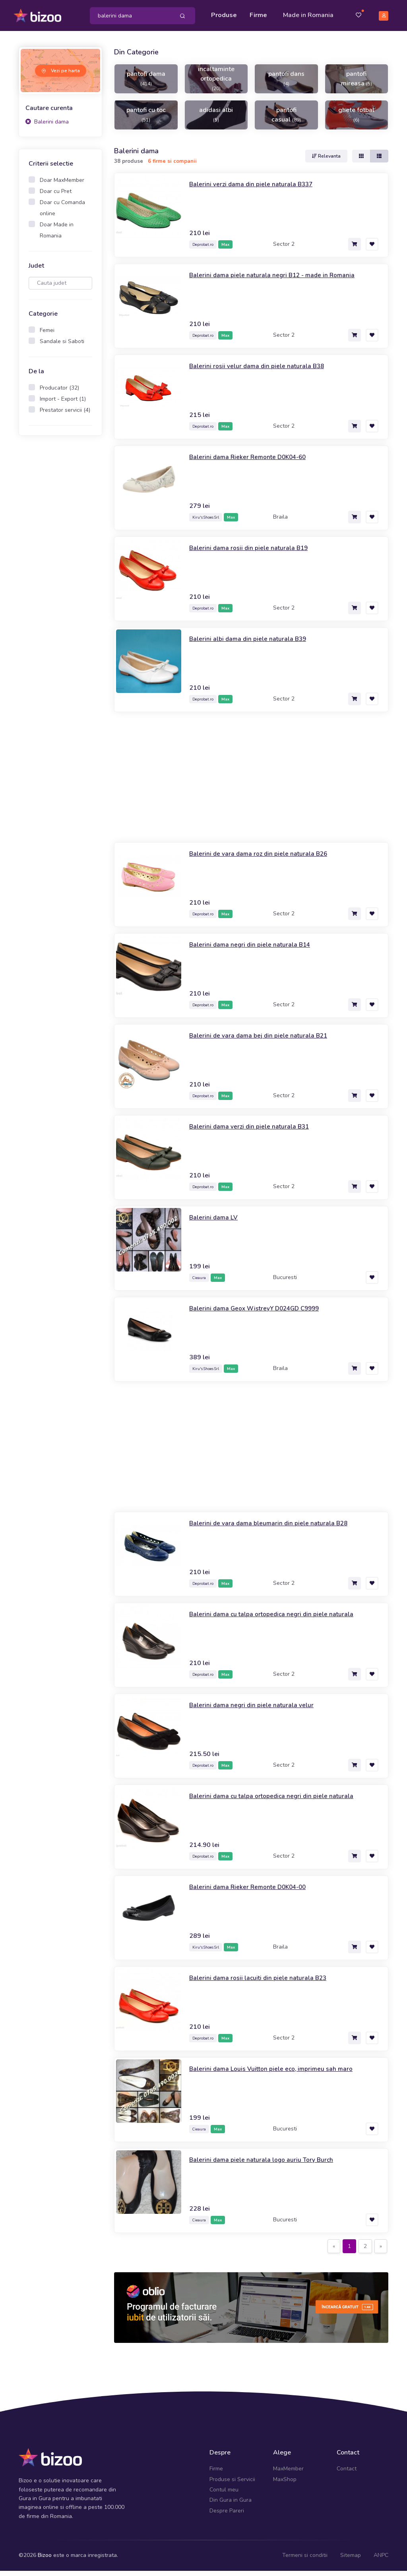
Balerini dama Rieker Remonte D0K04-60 (255, 462)
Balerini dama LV (216, 1222)
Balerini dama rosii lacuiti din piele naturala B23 (267, 1982)
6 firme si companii (172, 166)
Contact (347, 2474)
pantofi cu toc (146, 119)
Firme (260, 12)
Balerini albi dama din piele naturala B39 (255, 643)
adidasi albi (216, 119)
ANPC (381, 2560)
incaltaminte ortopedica (216, 83)
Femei (47, 335)
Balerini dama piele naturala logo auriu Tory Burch (271, 2164)
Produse (226, 12)
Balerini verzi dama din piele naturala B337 (259, 189)
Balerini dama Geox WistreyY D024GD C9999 (264, 1313)
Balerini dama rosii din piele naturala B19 (256, 553)
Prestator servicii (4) (65, 415)
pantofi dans (286, 83)
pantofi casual (286, 120)
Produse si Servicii (232, 2484)
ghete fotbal (356, 119)
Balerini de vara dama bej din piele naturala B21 (267, 1040)
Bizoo (45, 2560)
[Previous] (334, 2251)
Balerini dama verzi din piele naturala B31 (257, 1131)
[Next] (380, 2251)
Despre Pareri (226, 2515)
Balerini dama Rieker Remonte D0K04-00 (255, 1892)
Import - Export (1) (63, 403)
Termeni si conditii (305, 2560)
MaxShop (285, 2484)
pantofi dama (146, 83)
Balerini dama (47, 127)
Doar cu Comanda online (62, 212)
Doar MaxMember (62, 185)
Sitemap (350, 2560)
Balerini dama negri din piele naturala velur (259, 1710)
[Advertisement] (60, 571)
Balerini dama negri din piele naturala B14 (257, 949)
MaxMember (288, 2474)
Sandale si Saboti (62, 346)
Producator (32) (59, 392)
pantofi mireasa (356, 84)
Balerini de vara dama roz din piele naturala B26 (268, 858)
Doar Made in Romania (57, 235)
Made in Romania (298, 17)
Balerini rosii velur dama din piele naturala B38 (265, 371)
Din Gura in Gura (230, 2505)
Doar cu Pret (56, 196)
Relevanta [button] (326, 161)
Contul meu (223, 2495)
